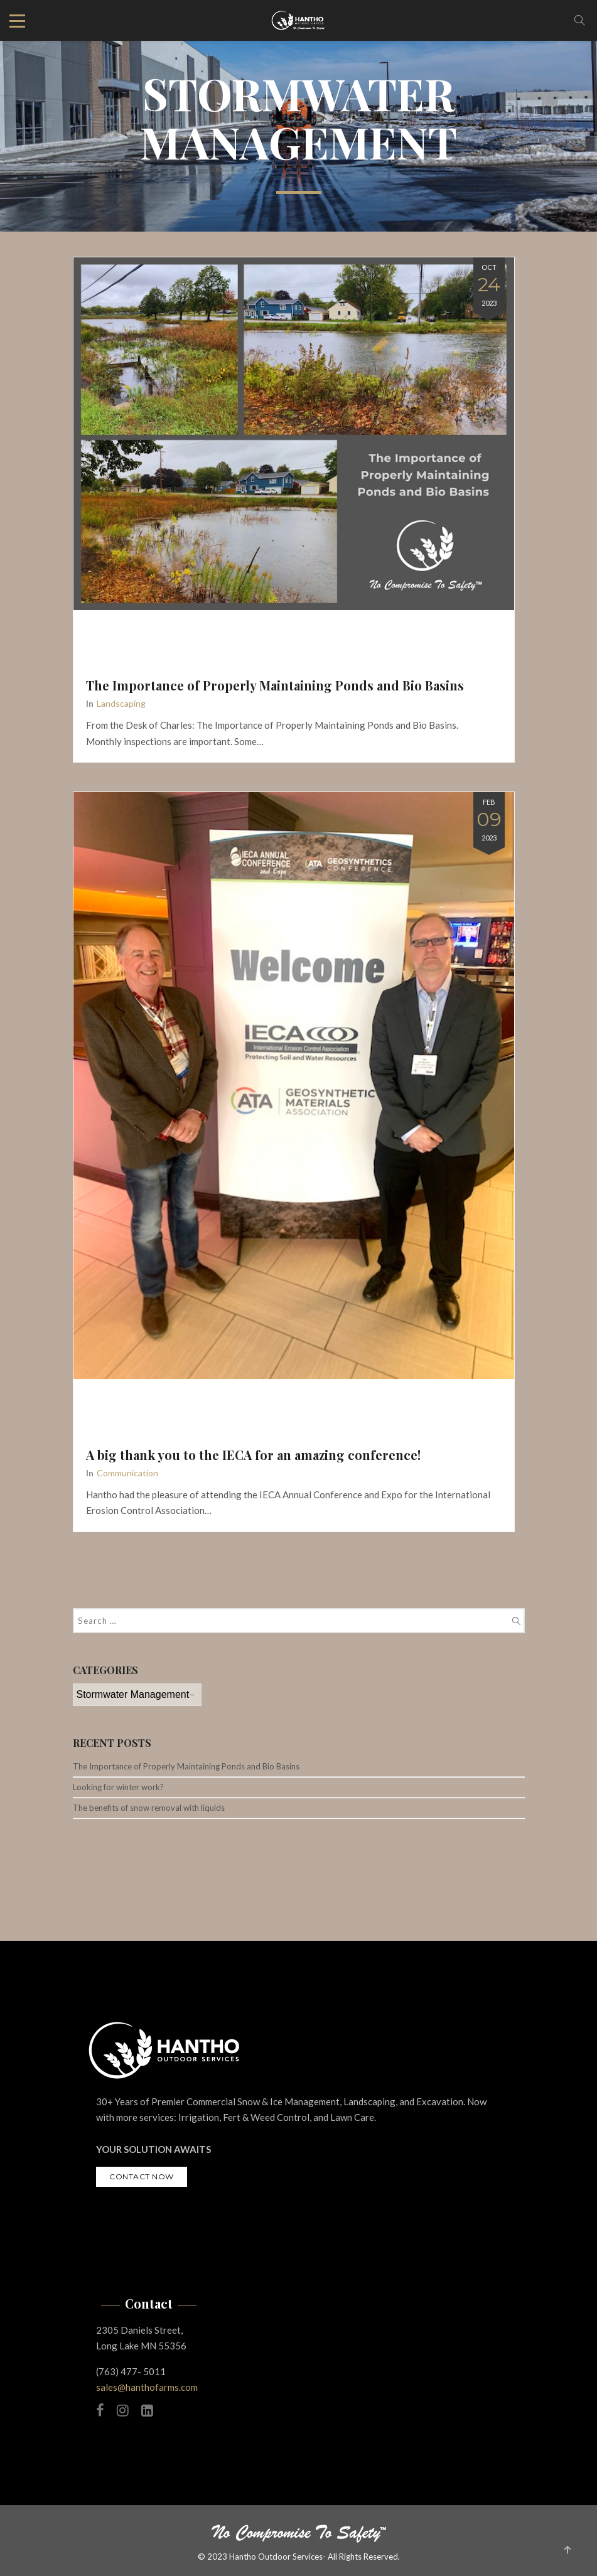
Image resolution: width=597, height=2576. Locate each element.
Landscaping (121, 703)
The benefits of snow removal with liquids (149, 1808)
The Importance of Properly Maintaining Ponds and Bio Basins (275, 685)
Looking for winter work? (118, 1787)
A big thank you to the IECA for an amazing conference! (253, 1454)
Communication (127, 1473)
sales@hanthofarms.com (147, 2387)
